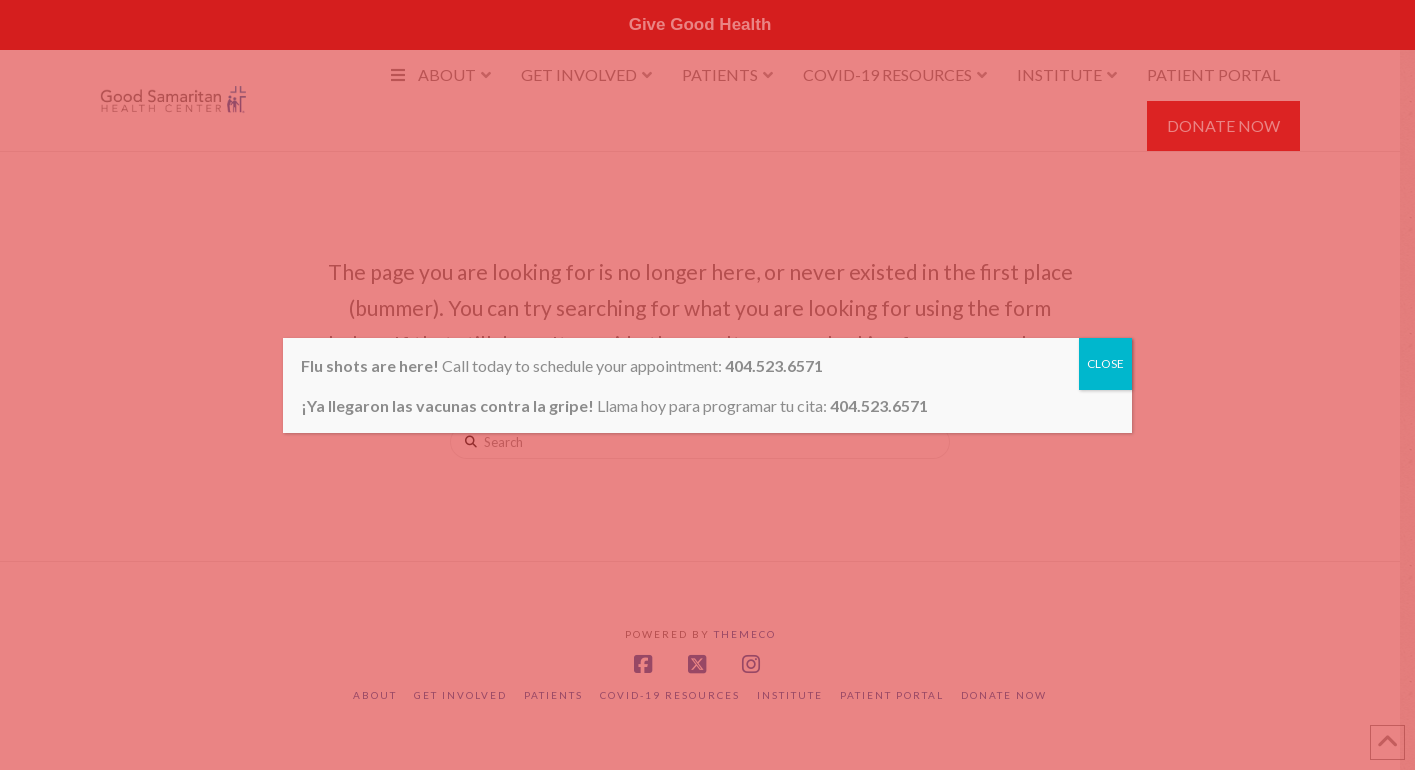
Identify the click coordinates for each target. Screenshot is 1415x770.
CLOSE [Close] (1105, 363)
